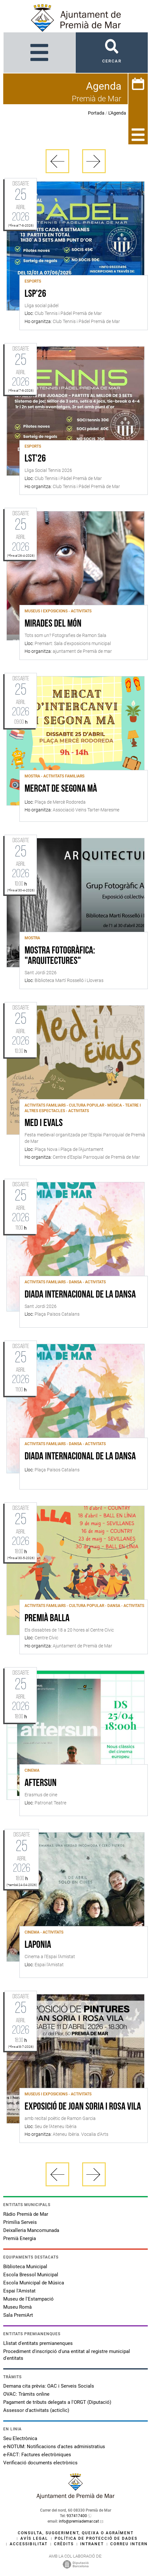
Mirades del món (53, 624)
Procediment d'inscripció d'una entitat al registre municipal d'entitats (66, 2354)
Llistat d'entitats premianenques (38, 2343)
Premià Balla (47, 1618)
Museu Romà (17, 2307)
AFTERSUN (41, 1783)
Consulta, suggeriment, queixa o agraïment (76, 2533)
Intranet (92, 2544)
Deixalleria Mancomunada (31, 2230)
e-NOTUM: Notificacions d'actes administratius (54, 2446)
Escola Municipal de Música (33, 2283)
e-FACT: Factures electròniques (37, 2455)
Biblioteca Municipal (25, 2266)
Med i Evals (44, 1123)
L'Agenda (117, 113)
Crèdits (64, 2544)
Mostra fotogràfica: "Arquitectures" (60, 956)
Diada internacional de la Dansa (80, 1295)
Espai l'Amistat (19, 2291)
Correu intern (129, 2544)
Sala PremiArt (18, 2315)
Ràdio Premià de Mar (25, 2214)
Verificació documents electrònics (40, 2463)
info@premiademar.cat (79, 2521)
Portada (96, 113)
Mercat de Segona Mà (61, 789)
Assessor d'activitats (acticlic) (36, 2410)
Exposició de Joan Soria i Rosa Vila (83, 2107)
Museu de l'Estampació (28, 2299)
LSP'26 (35, 294)
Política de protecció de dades (96, 2538)
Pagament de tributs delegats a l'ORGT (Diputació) (57, 2402)
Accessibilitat (29, 2544)
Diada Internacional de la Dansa (80, 1457)
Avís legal (34, 2538)
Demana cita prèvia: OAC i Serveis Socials (48, 2386)
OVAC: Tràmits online (26, 2394)
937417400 (77, 2516)
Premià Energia (19, 2238)
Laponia (38, 1945)
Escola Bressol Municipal (30, 2275)
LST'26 (35, 459)
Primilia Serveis (20, 2222)
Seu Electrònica (20, 2438)
